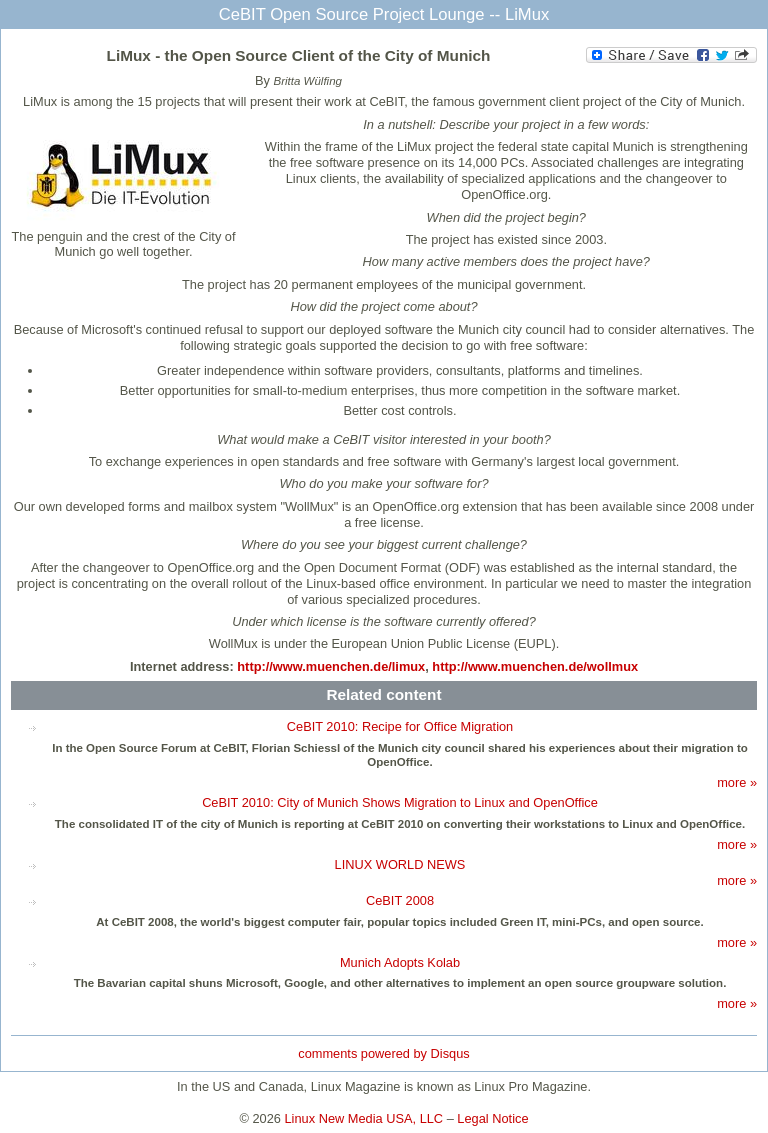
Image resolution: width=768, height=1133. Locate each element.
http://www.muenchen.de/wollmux (535, 666)
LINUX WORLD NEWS (400, 864)
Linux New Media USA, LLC (364, 1118)
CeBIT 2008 (400, 900)
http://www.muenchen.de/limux (331, 666)
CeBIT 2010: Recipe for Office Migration (400, 726)
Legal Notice (492, 1118)
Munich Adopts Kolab (400, 962)
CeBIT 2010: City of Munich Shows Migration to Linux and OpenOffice (400, 802)
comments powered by (383, 1053)
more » (737, 782)
